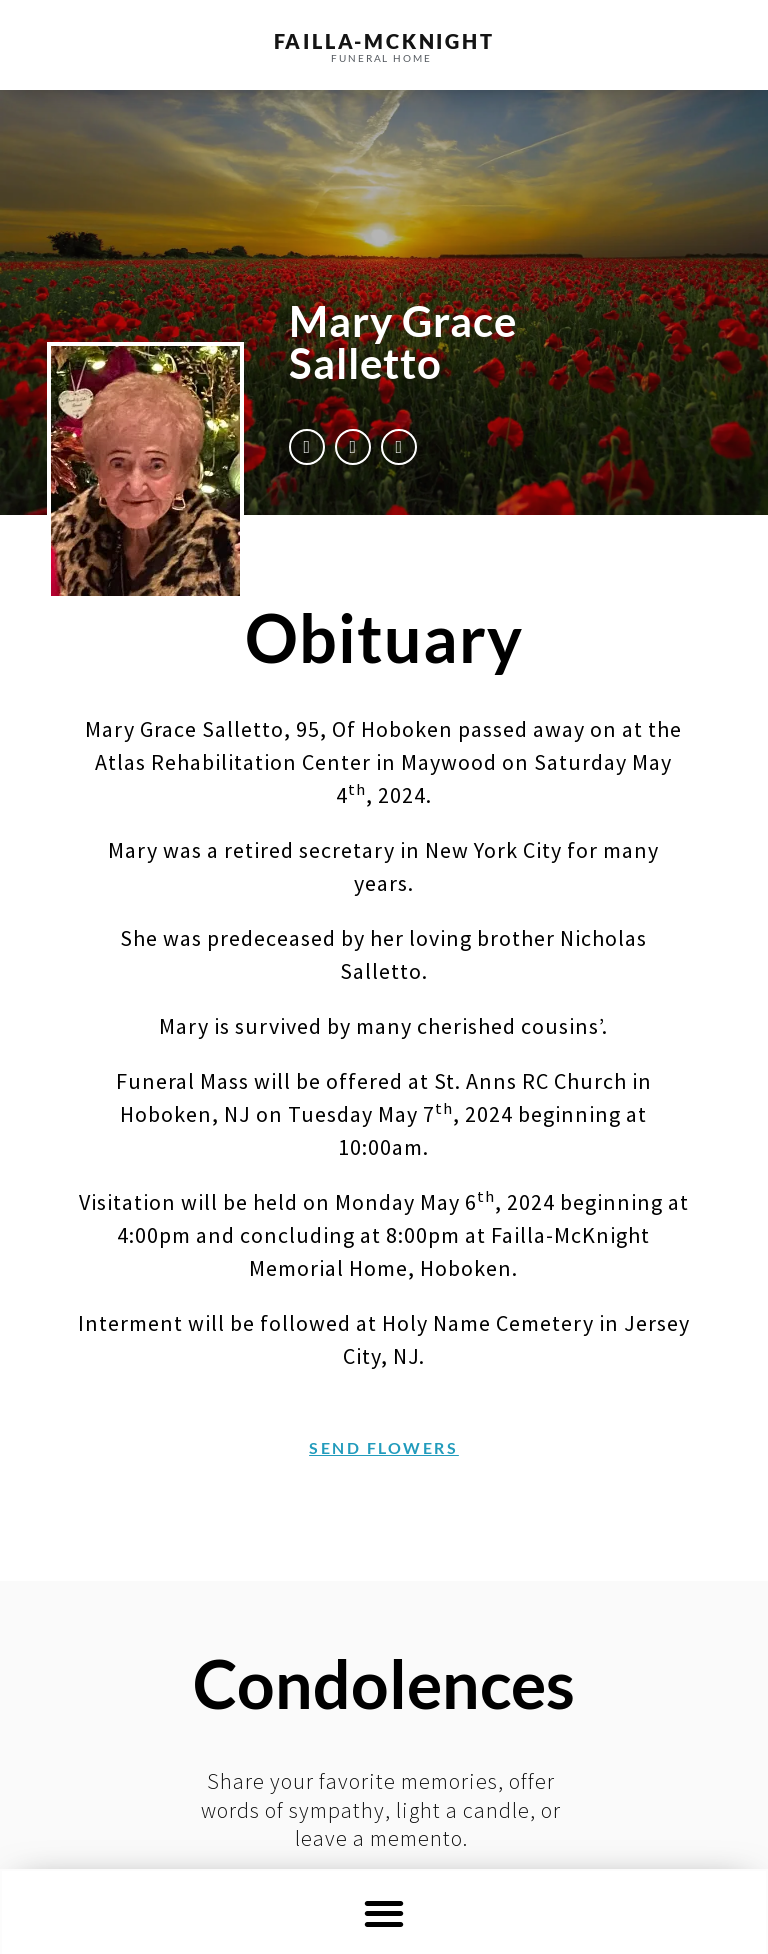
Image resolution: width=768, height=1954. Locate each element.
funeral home (381, 58)
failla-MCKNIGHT (384, 41)
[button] (384, 1912)
